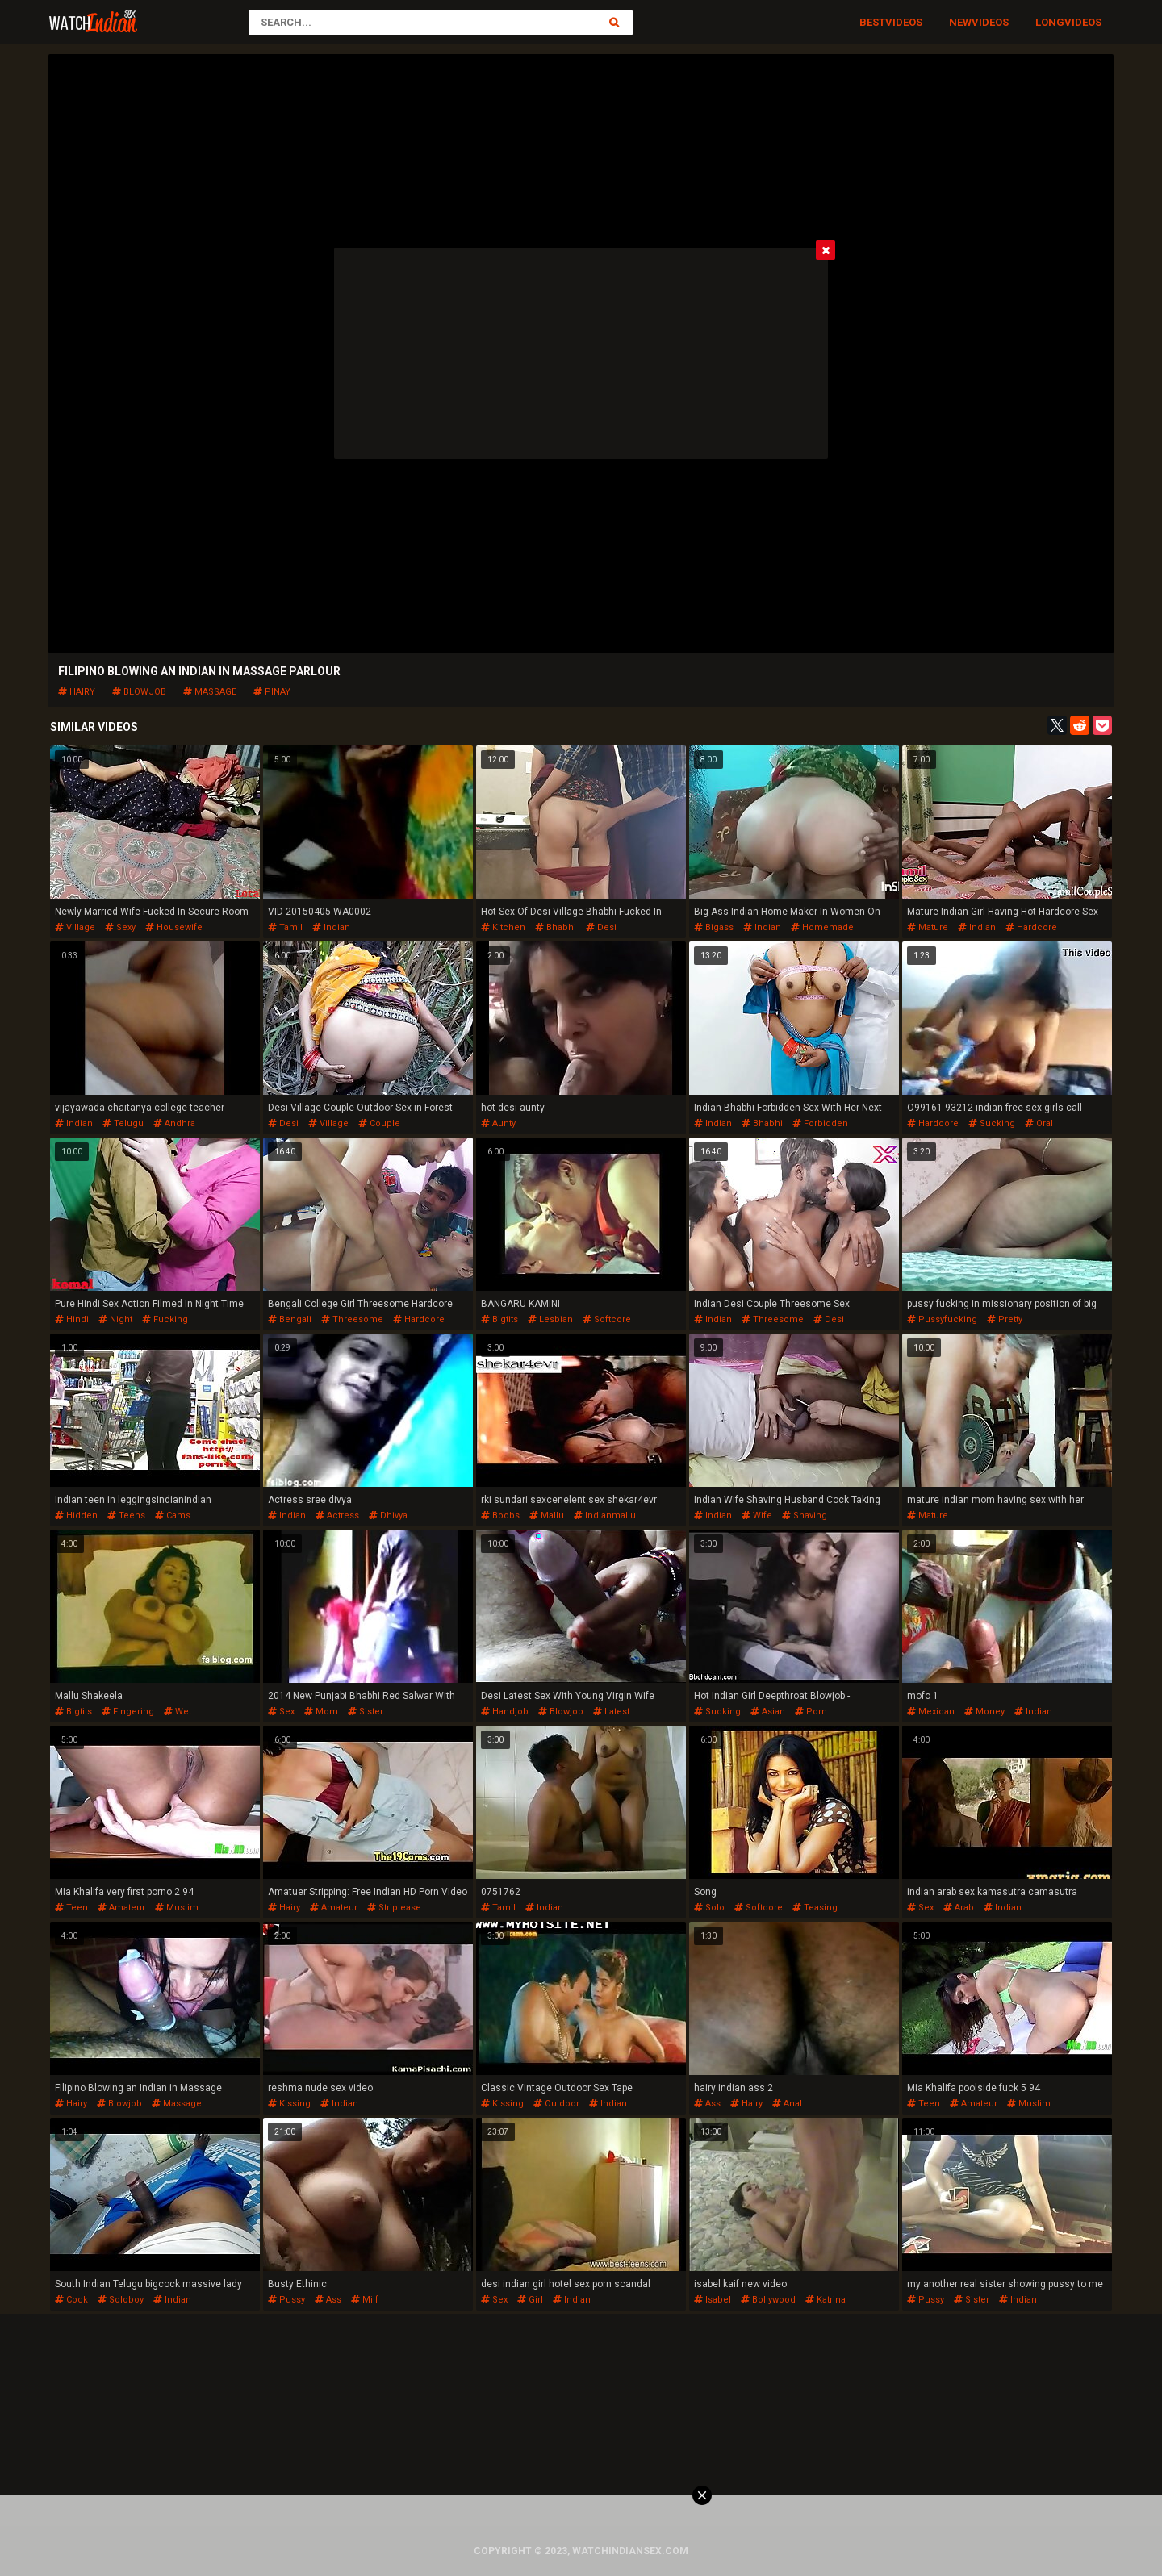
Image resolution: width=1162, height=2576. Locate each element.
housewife (174, 927)
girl (530, 2299)
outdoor (556, 2103)
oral (1039, 1123)
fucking (165, 1319)
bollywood (768, 2299)
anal (787, 2103)
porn (811, 1711)
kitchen (503, 927)
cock (71, 2299)
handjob (505, 1711)
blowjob (139, 692)
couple (379, 1123)
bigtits (499, 1319)
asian (767, 1711)
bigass (714, 927)
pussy (286, 2299)
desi (601, 927)
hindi (72, 1319)
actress (337, 1515)
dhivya (388, 1515)
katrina (825, 2299)
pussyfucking (942, 1319)
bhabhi (555, 927)
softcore (607, 1319)
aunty (498, 1123)
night (115, 1319)
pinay (271, 692)
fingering (128, 1711)
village (75, 927)
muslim (177, 1907)
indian (331, 927)
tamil (285, 927)
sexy (120, 927)
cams (172, 1515)
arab (958, 1907)
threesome (352, 1319)
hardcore (1031, 927)
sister (365, 1711)
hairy (76, 692)
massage (209, 692)
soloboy (121, 2299)
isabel (712, 2299)
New (960, 22)
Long (1049, 22)
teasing (815, 1907)
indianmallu (605, 1515)
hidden (76, 1515)
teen (71, 1907)
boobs (500, 1515)
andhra (174, 1123)
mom (321, 1711)
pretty (1004, 1319)
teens (126, 1515)
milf (364, 2299)
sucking (991, 1123)
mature (927, 927)
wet (177, 1711)
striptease (394, 1907)
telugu (123, 1123)
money (984, 1711)
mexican (931, 1711)
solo (709, 1907)
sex (281, 1711)
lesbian (550, 1319)
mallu (546, 1515)
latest (611, 1711)
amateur (121, 1907)
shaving (804, 1515)
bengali (289, 1319)
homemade (822, 927)
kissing (289, 2103)
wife (757, 1515)
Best (872, 22)
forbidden (820, 1123)
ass (707, 2103)
